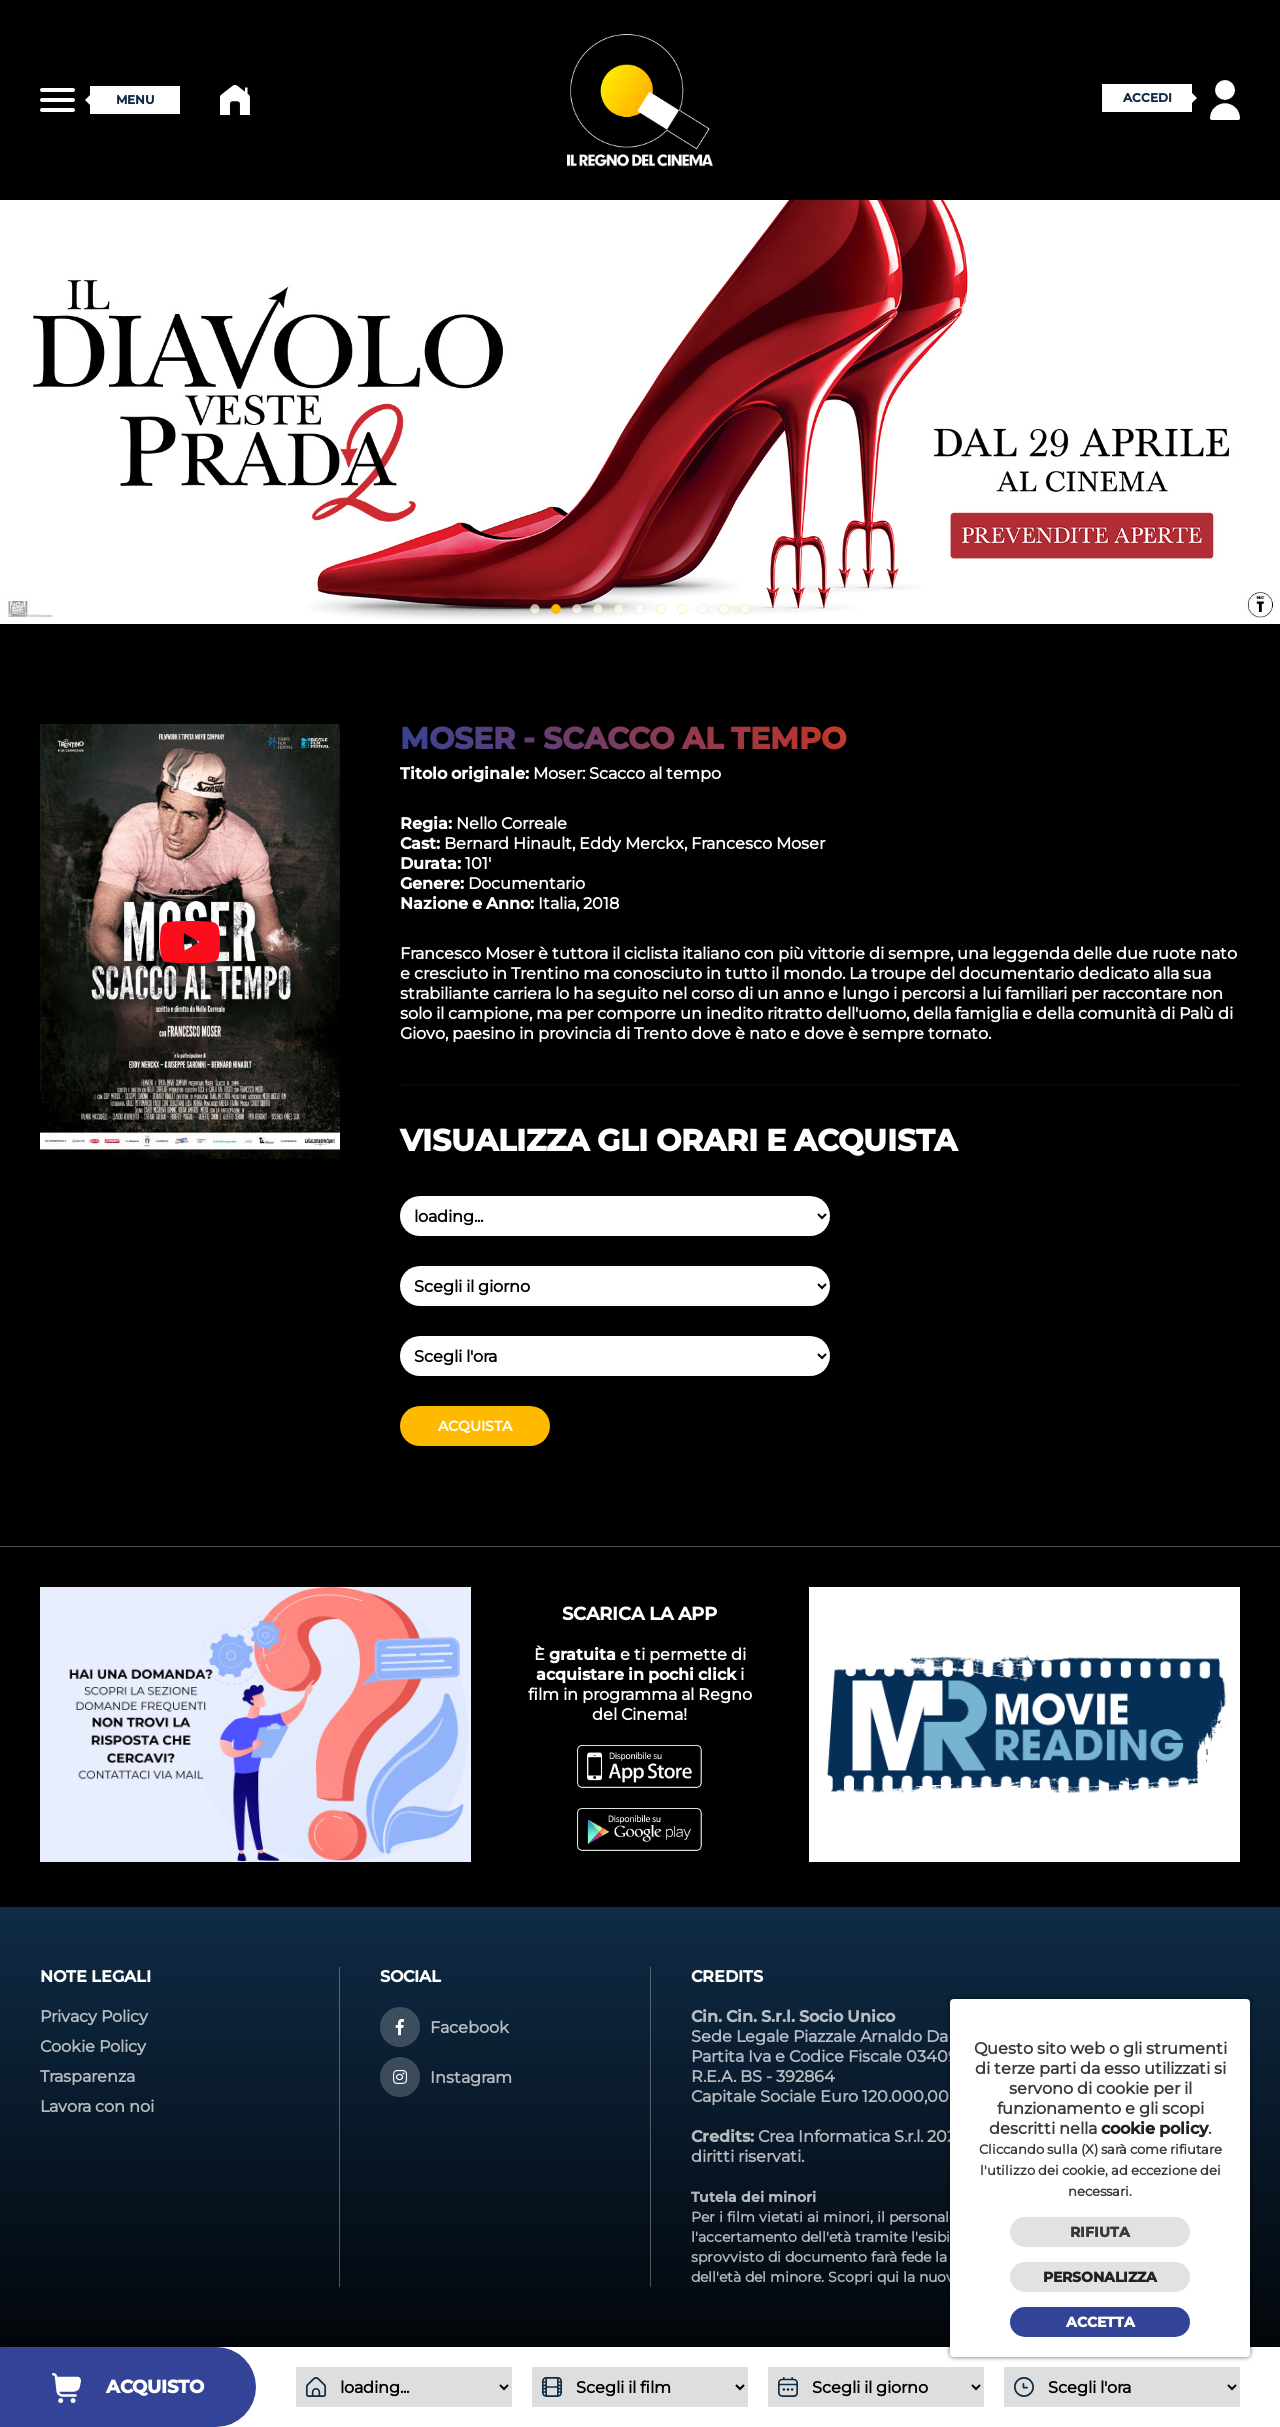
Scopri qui (863, 2277)
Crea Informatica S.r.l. (840, 2136)
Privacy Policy (94, 2016)
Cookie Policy (93, 2046)
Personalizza (1100, 2277)
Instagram (471, 2077)
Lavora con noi (97, 2106)
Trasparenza (87, 2076)
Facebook (469, 2027)
